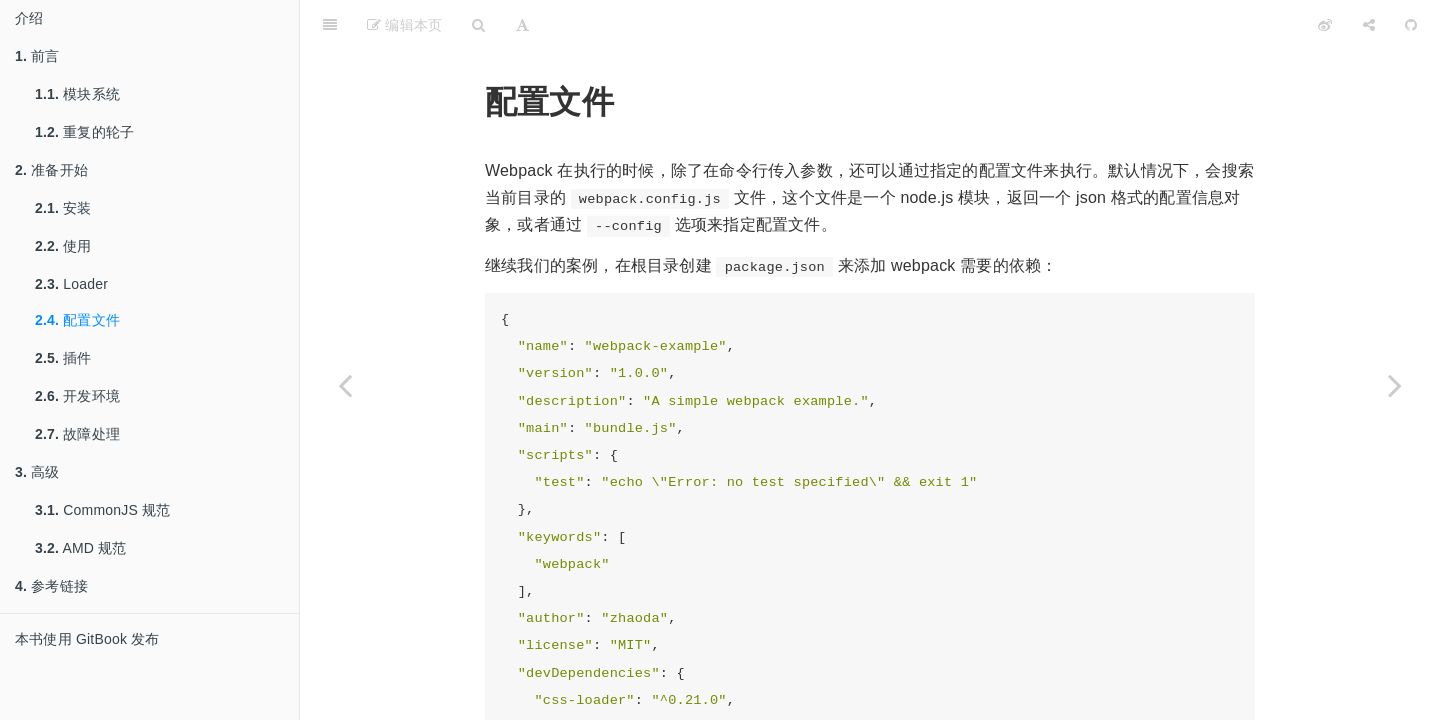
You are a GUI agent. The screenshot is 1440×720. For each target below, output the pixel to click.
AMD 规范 (81, 548)
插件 (63, 358)
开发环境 (77, 396)
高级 (37, 472)
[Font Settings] (522, 25)
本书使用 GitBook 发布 (87, 639)
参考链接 (51, 586)
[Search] (478, 25)
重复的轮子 (84, 132)
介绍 (29, 18)
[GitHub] (1411, 25)
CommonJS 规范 (102, 510)
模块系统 (77, 94)
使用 (63, 246)
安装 (63, 208)
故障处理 (77, 434)
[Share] (1369, 25)
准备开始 (51, 170)
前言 (37, 56)
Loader (71, 284)
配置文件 (77, 320)
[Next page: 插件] (1395, 385)
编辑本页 (404, 25)
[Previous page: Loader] (345, 385)
